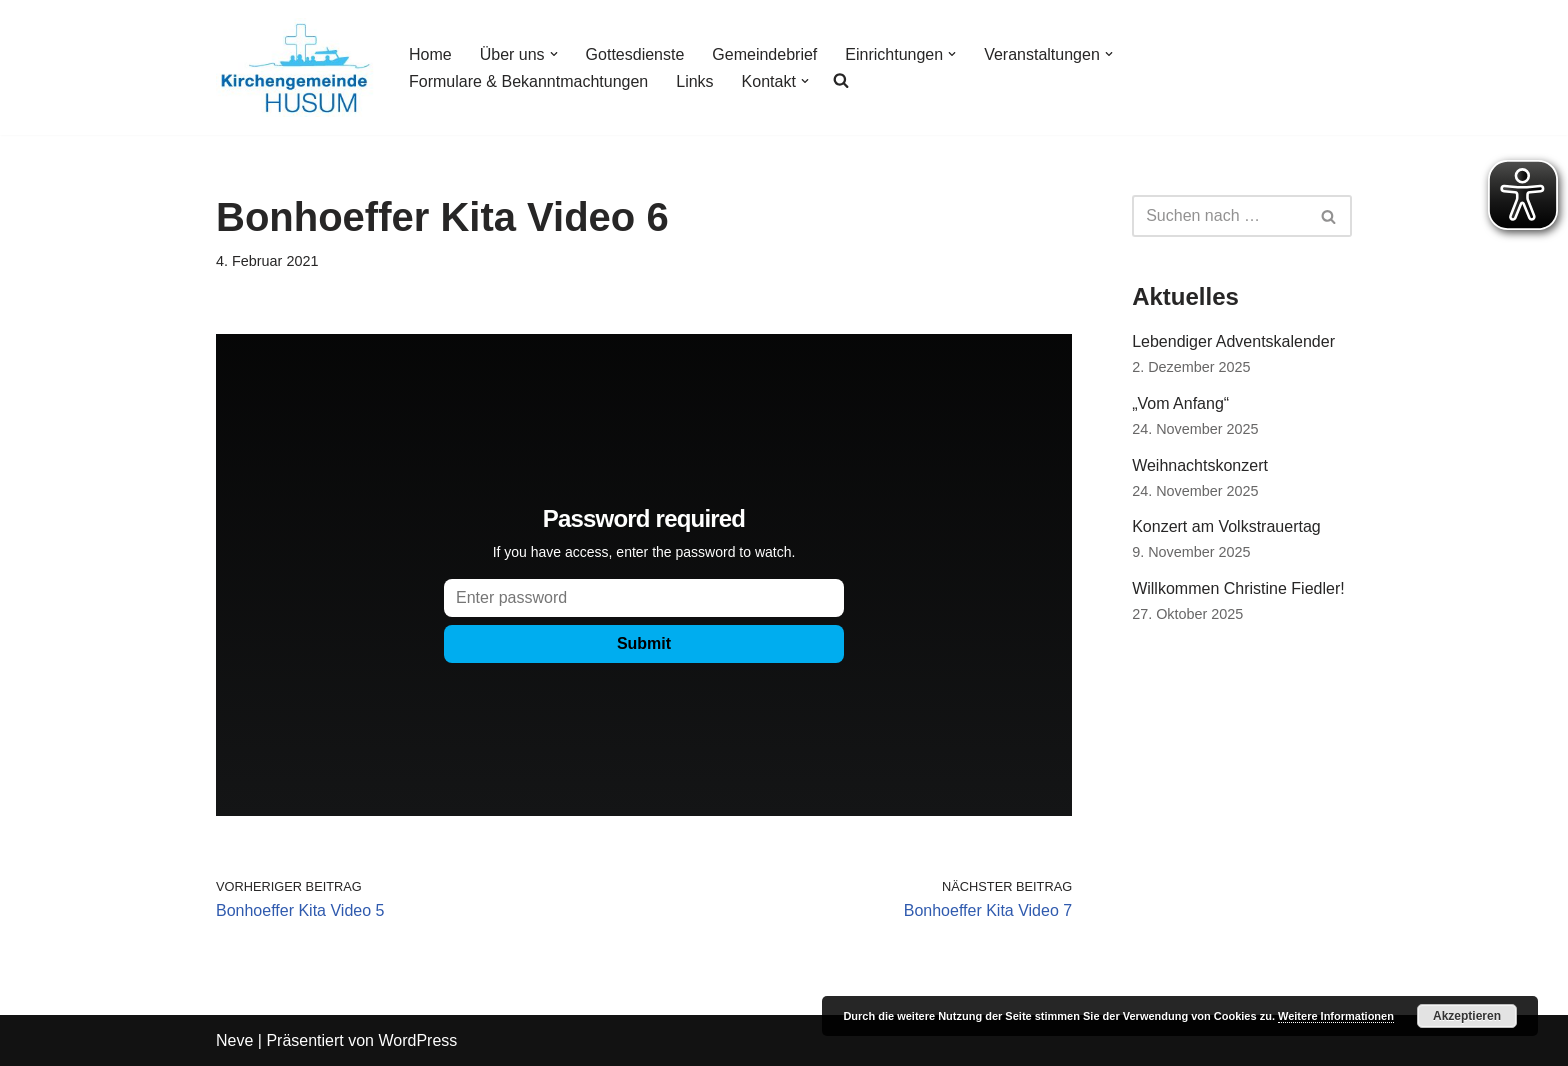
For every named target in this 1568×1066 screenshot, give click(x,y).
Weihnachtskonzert (1200, 465)
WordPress (417, 1040)
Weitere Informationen (1336, 1016)
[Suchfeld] (1219, 216)
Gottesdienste (635, 54)
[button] (554, 54)
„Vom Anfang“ (1180, 403)
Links (694, 81)
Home (430, 54)
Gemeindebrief (764, 54)
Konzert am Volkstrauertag (1226, 526)
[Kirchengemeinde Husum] (295, 67)
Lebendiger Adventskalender (1233, 341)
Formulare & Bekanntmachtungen (528, 81)
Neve (234, 1040)
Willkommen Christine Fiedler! (1238, 588)
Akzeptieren (1467, 1016)
